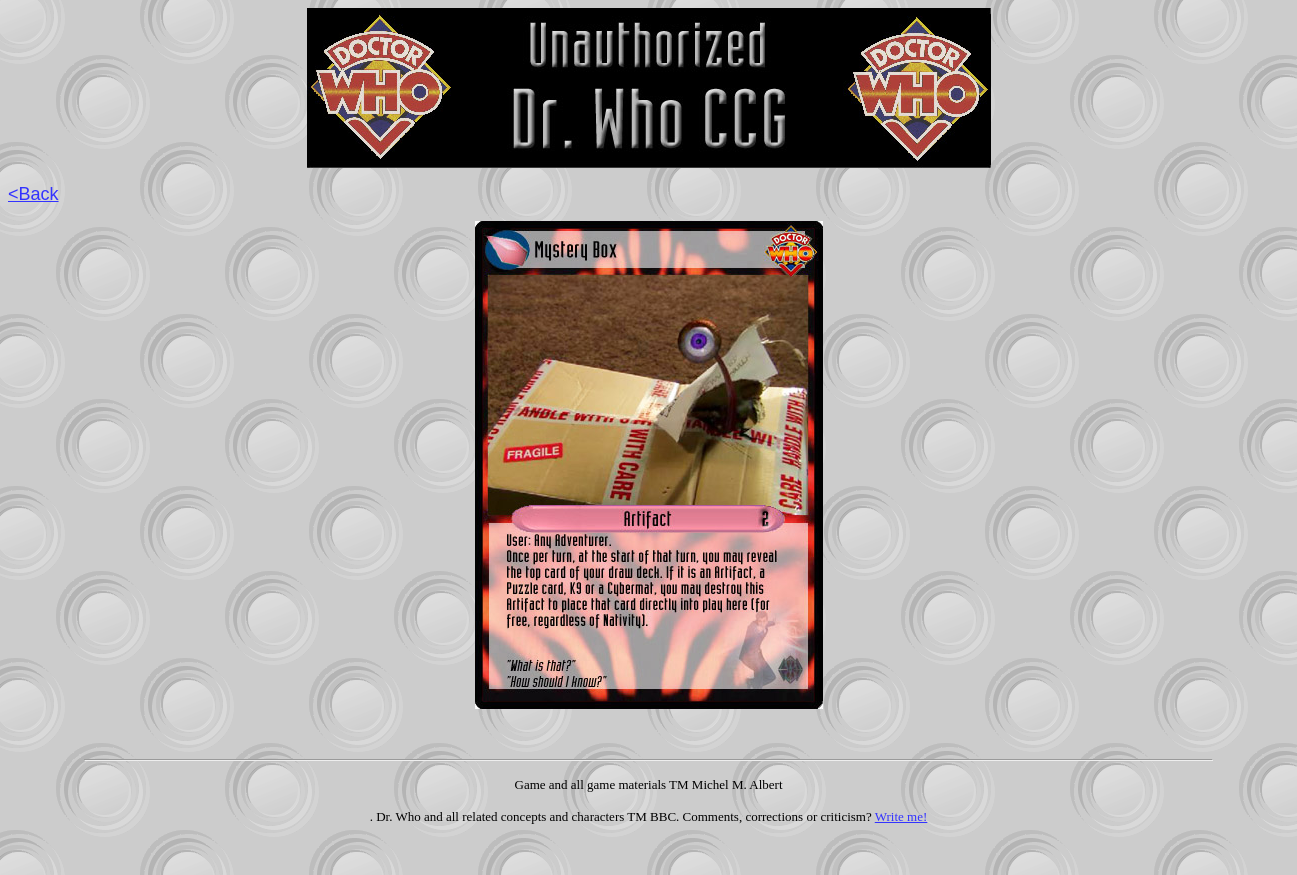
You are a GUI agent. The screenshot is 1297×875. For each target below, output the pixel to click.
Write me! (901, 816)
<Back (33, 194)
